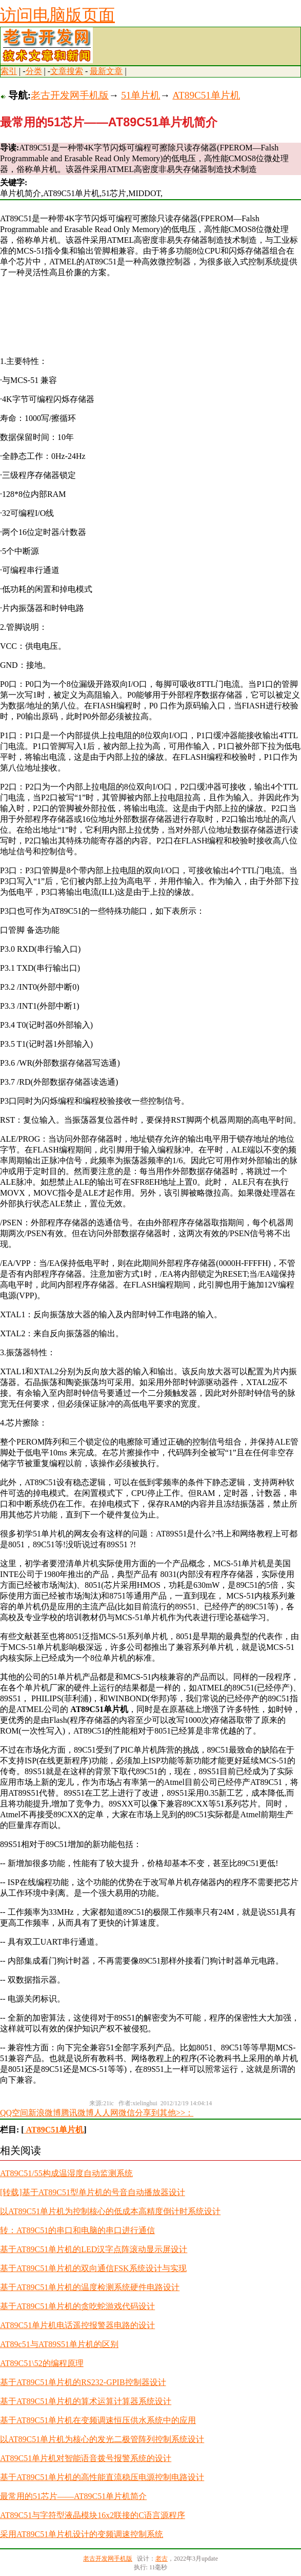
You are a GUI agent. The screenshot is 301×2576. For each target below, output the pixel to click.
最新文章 (106, 71)
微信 (126, 2112)
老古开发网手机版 (70, 95)
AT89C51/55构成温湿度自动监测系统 (66, 2173)
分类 (34, 71)
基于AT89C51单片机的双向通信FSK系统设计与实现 (93, 2268)
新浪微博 (44, 2112)
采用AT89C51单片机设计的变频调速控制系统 (81, 2534)
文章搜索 (66, 71)
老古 (161, 2558)
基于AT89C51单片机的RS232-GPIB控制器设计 (83, 2382)
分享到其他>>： (164, 2112)
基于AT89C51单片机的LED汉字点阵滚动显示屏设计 (93, 2249)
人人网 (106, 2112)
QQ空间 (14, 2112)
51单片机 (140, 95)
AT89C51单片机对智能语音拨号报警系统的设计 (85, 2458)
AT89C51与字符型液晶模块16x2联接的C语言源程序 (92, 2515)
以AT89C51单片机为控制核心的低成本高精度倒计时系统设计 (110, 2211)
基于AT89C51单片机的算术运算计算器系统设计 (85, 2401)
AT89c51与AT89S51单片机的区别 (59, 2344)
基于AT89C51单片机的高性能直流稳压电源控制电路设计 (102, 2477)
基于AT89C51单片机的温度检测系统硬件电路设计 (89, 2287)
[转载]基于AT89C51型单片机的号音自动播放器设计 (92, 2192)
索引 (9, 71)
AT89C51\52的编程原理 (42, 2363)
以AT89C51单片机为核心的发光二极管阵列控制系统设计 (102, 2439)
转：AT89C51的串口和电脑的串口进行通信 (77, 2230)
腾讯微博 (77, 2112)
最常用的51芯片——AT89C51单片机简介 (73, 2496)
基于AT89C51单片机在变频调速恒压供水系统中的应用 (98, 2420)
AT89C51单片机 (206, 95)
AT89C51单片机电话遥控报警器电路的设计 (77, 2325)
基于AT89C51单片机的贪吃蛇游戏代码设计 (77, 2306)
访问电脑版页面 (57, 15)
